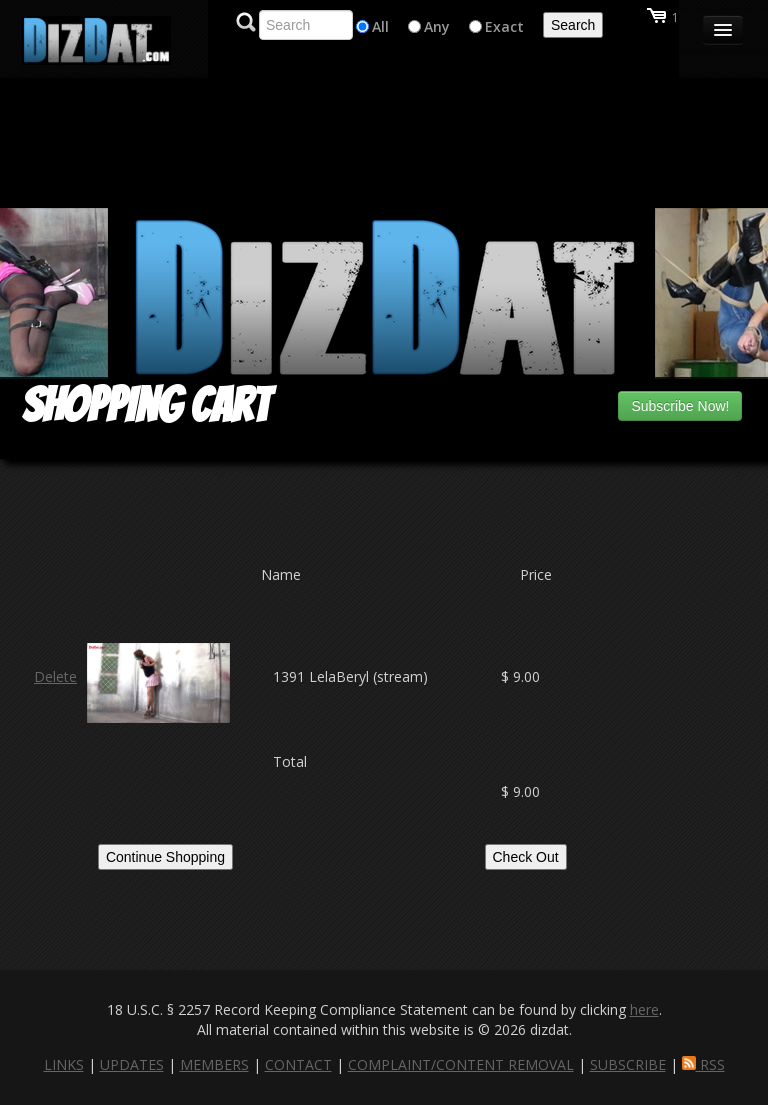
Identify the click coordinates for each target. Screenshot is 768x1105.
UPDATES (132, 1064)
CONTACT (298, 1064)
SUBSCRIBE (628, 1064)
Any (437, 26)
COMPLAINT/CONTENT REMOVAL (461, 1064)
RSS (703, 1064)
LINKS (64, 1064)
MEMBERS (214, 1064)
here (644, 1009)
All (380, 26)
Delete (55, 676)
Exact (504, 26)
